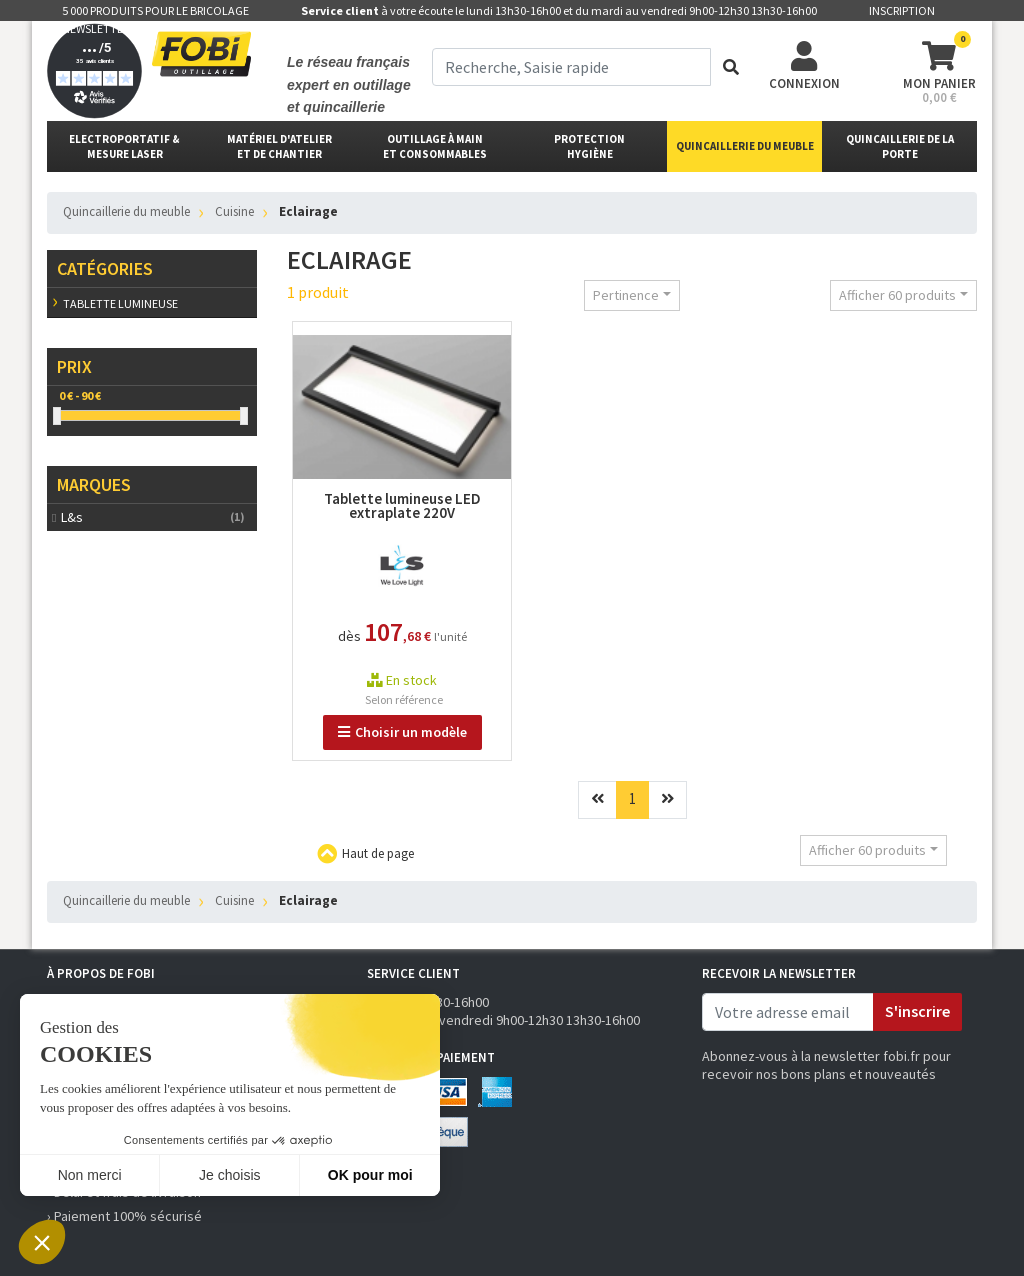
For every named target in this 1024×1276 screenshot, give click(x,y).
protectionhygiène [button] (589, 146)
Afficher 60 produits (897, 295)
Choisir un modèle (402, 732)
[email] (788, 1012)
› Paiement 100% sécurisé (124, 1216)
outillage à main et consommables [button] (435, 146)
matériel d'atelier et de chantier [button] (279, 146)
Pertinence (626, 295)
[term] (571, 67)
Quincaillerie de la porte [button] (900, 146)
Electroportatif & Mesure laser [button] (124, 146)
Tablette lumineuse (120, 303)
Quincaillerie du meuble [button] (745, 146)
